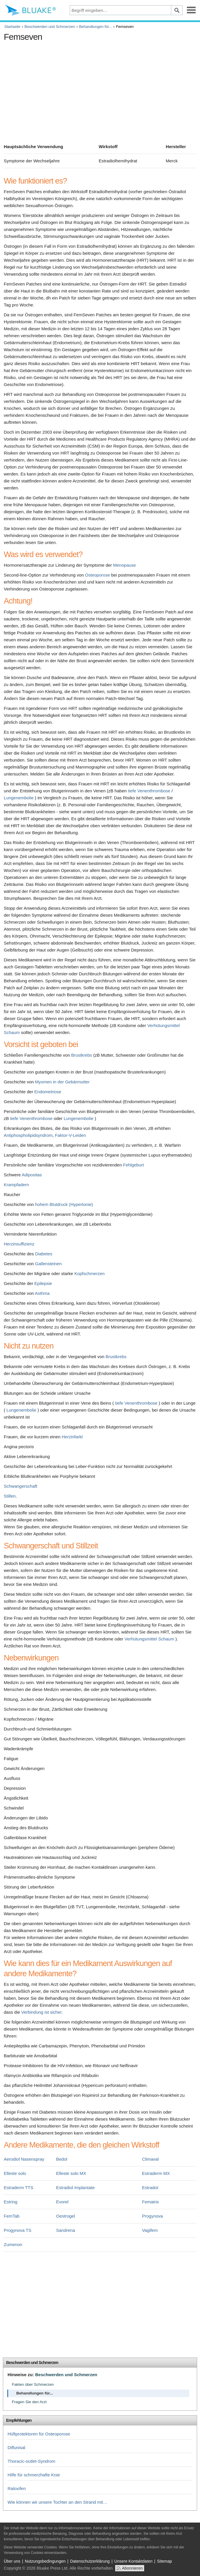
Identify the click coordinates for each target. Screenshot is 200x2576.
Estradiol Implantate (75, 2187)
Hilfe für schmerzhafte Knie (34, 2474)
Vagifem (150, 2230)
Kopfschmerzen (89, 1273)
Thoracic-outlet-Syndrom (31, 2461)
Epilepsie (43, 1283)
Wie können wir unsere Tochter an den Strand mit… (57, 2502)
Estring (10, 2201)
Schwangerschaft (20, 1486)
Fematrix (150, 2201)
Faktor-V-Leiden (70, 1135)
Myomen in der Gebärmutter (62, 1081)
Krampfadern (16, 1184)
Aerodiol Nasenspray (24, 2159)
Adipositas (32, 1174)
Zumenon (13, 2244)
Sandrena (65, 2230)
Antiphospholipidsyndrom (28, 1135)
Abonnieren (132, 2568)
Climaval (150, 2159)
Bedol (61, 2159)
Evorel (62, 2201)
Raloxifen (17, 2488)
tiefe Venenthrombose (149, 790)
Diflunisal (16, 2447)
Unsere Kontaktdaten (133, 2561)
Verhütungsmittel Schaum (149, 1638)
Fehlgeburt (133, 1164)
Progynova (152, 2216)
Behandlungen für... (95, 26)
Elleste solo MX (71, 2173)
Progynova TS (17, 2230)
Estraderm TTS (18, 2187)
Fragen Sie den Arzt (29, 2402)
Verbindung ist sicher (41, 2012)
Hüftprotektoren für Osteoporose (39, 2433)
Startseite (12, 26)
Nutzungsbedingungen (45, 2561)
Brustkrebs (81, 1055)
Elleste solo (15, 2173)
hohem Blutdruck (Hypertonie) (64, 1204)
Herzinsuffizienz (19, 1243)
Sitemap (164, 2561)
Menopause (124, 565)
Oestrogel (65, 2216)
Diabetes (43, 1253)
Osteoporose (97, 574)
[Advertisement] (100, 84)
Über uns (12, 2561)
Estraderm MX (156, 2173)
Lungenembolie (19, 797)
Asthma (42, 1293)
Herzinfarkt (72, 1436)
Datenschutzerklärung (90, 2561)
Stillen (10, 1495)
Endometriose (47, 1091)
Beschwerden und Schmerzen (49, 26)
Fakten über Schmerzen (33, 2384)
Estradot (150, 2187)
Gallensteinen (48, 1263)
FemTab (11, 2216)
